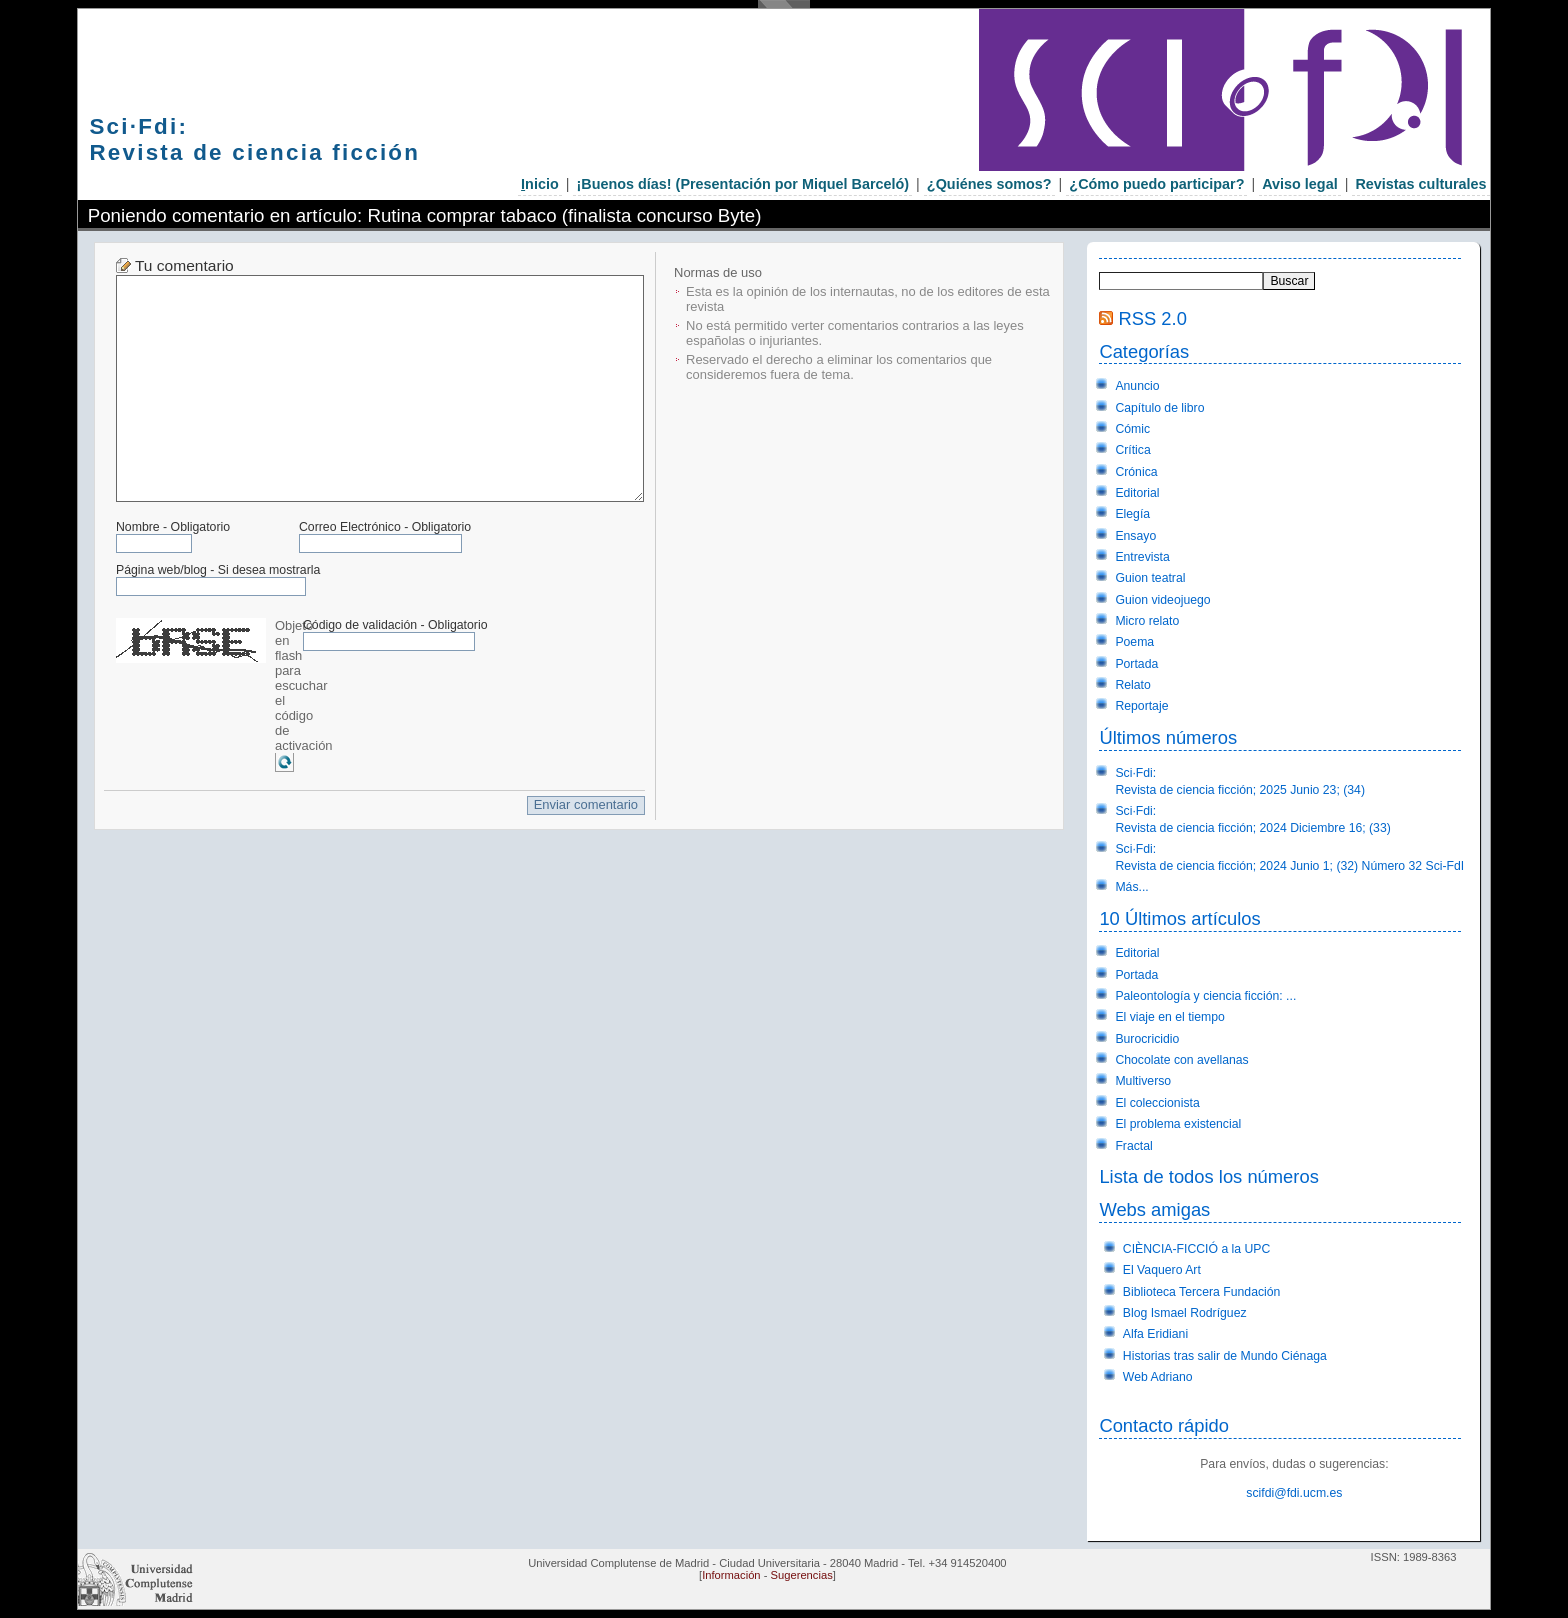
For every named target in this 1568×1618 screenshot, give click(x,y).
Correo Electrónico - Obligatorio (385, 527)
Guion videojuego (1162, 600)
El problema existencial (1178, 1124)
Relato (1132, 685)
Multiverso (1143, 1081)
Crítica (1132, 450)
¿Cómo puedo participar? (1156, 184)
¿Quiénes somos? (989, 184)
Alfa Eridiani (1155, 1334)
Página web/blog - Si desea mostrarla (218, 570)
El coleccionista (1157, 1103)
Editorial (1137, 493)
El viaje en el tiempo (1170, 1017)
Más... (1131, 887)
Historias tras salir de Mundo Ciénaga (1225, 1356)
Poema (1134, 642)
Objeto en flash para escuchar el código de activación (304, 685)
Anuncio (1137, 386)
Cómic (1132, 429)
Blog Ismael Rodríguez (1185, 1313)
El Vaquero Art (1162, 1270)
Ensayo (1135, 536)
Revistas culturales (1420, 184)
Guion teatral (1150, 578)
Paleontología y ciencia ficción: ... (1205, 996)
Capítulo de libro (1159, 408)
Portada (1136, 664)
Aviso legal (1299, 184)
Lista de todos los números (1208, 1176)
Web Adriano (1158, 1377)
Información (731, 1575)
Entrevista (1142, 557)
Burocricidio (1147, 1039)
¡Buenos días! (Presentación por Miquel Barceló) (742, 184)
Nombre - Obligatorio (173, 527)
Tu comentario (184, 265)
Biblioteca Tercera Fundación (1202, 1292)
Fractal (1133, 1146)
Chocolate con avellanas (1181, 1060)
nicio (540, 184)
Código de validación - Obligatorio (395, 625)
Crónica (1136, 472)
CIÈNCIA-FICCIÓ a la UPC (1197, 1249)
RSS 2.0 (1153, 318)
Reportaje (1141, 706)
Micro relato (1147, 621)
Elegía (1132, 514)
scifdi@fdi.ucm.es (1294, 1493)
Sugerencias (802, 1575)
